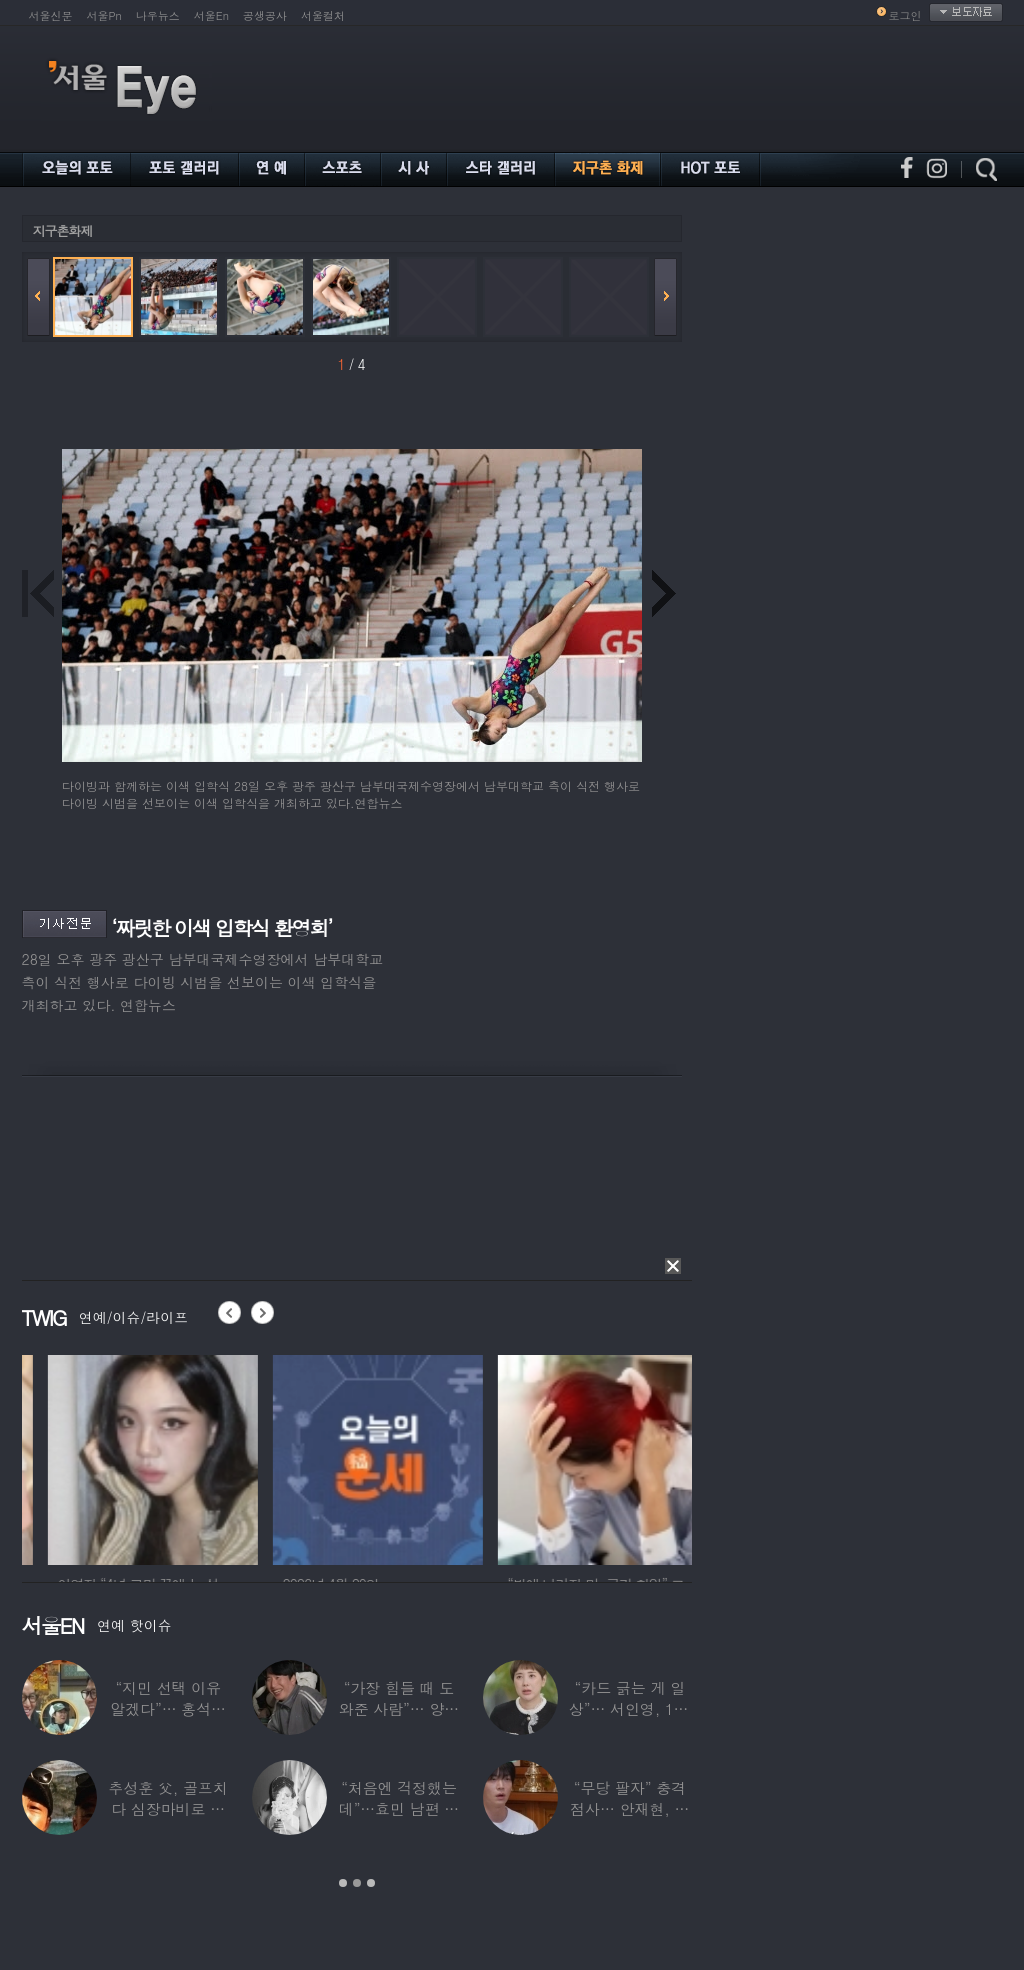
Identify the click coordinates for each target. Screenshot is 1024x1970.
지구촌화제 (63, 230)
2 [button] (357, 1883)
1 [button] (343, 1883)
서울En (211, 15)
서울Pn (104, 15)
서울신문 (51, 15)
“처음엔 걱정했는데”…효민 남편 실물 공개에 (399, 1808)
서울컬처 (323, 15)
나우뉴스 (158, 15)
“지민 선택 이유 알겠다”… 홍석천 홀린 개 (168, 1708)
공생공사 (265, 15)
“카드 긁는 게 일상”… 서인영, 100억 (630, 1708)
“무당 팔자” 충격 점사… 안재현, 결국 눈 (629, 1808)
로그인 (905, 15)
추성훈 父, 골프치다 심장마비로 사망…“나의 (168, 1808)
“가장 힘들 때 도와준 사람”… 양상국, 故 (399, 1708)
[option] (236, 1457)
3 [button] (371, 1883)
